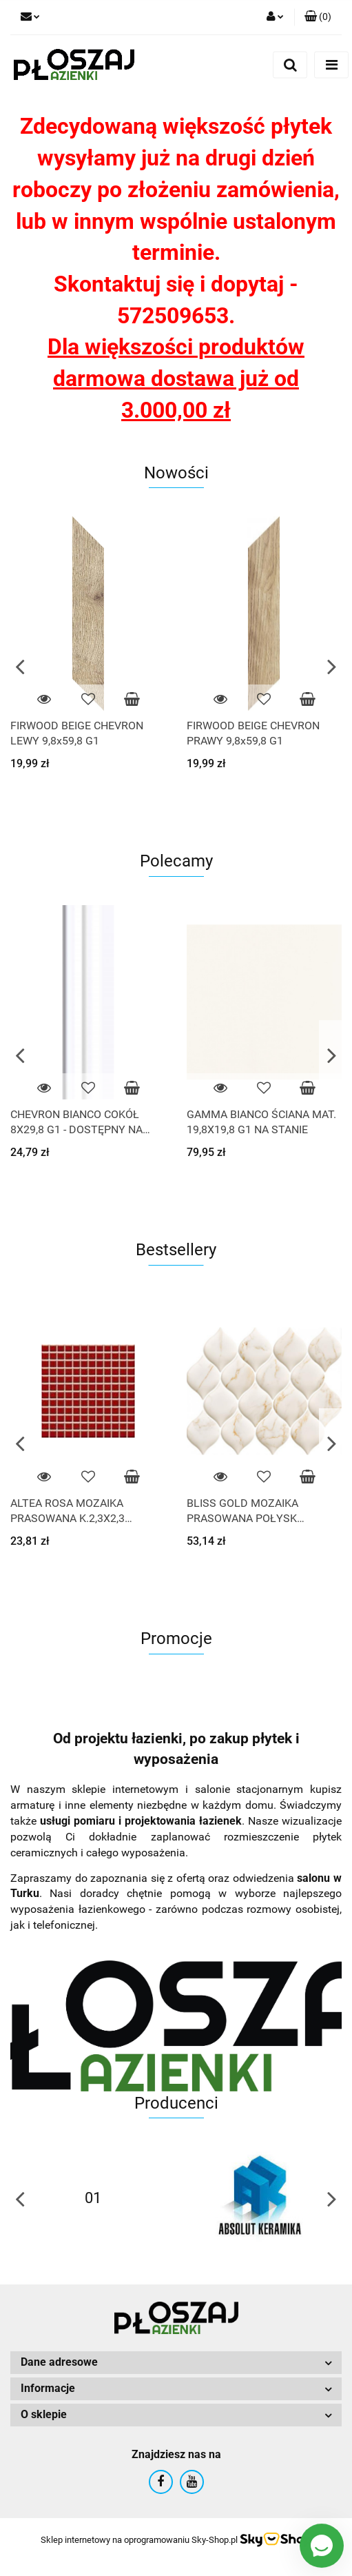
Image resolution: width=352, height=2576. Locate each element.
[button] (318, 17)
